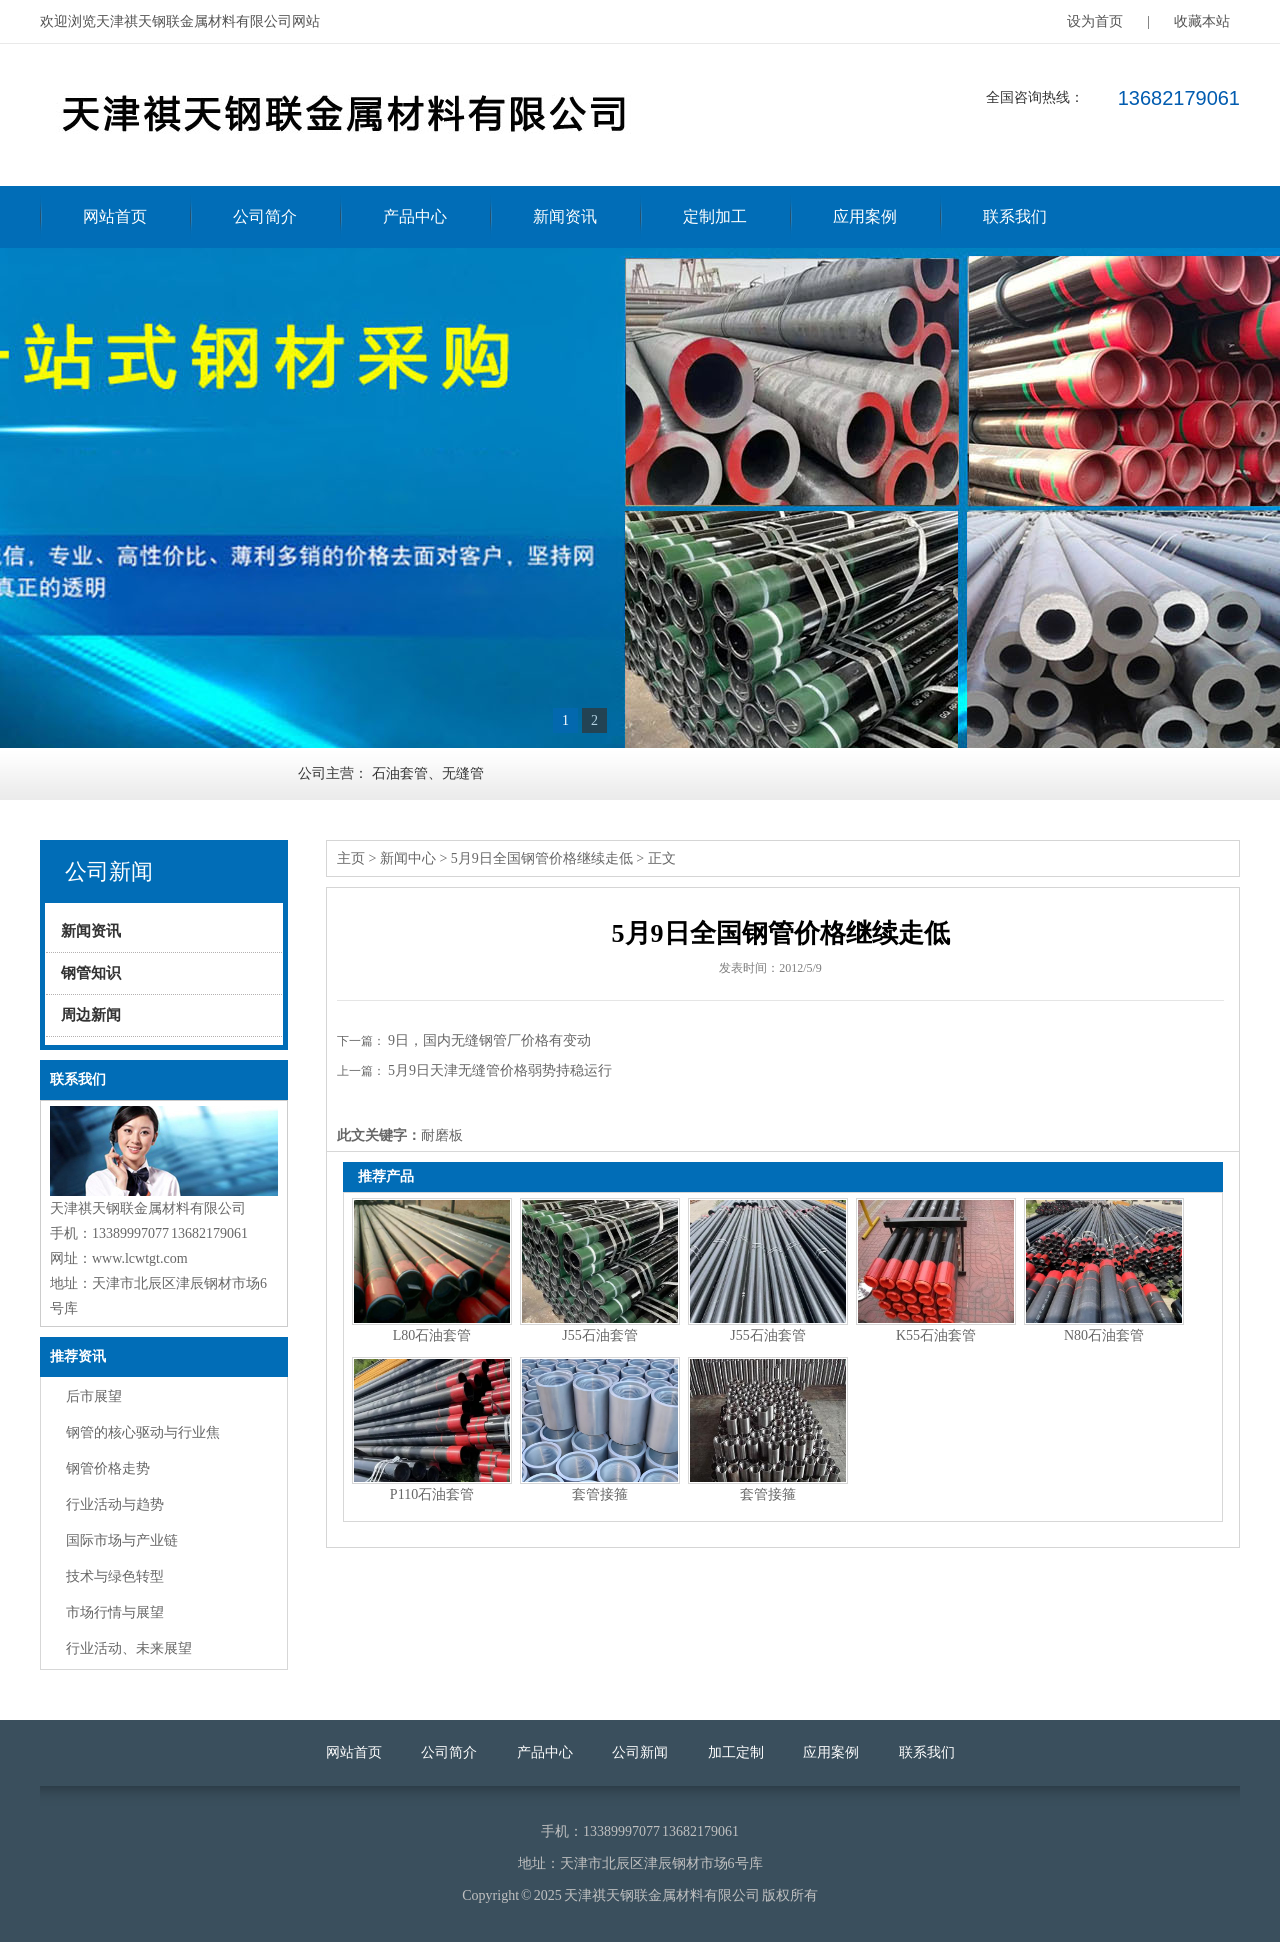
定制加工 (715, 216)
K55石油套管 (936, 1335)
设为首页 (1095, 21)
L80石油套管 (432, 1335)
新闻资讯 (565, 216)
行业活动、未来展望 (129, 1648)
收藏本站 (1202, 21)
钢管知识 (91, 973)
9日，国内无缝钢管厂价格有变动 (489, 1040)
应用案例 (865, 216)
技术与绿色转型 (115, 1576)
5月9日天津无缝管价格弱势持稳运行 (500, 1070)
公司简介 (265, 216)
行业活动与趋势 (115, 1504)
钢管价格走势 (108, 1468)
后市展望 (94, 1396)
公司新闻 (640, 1752)
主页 (351, 858)
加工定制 (736, 1752)
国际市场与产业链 (122, 1540)
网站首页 (115, 216)
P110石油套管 (432, 1494)
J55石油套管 (599, 1335)
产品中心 (415, 216)
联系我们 (1015, 216)
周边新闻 (91, 1015)
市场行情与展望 (115, 1612)
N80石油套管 (1104, 1335)
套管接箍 (600, 1494)
